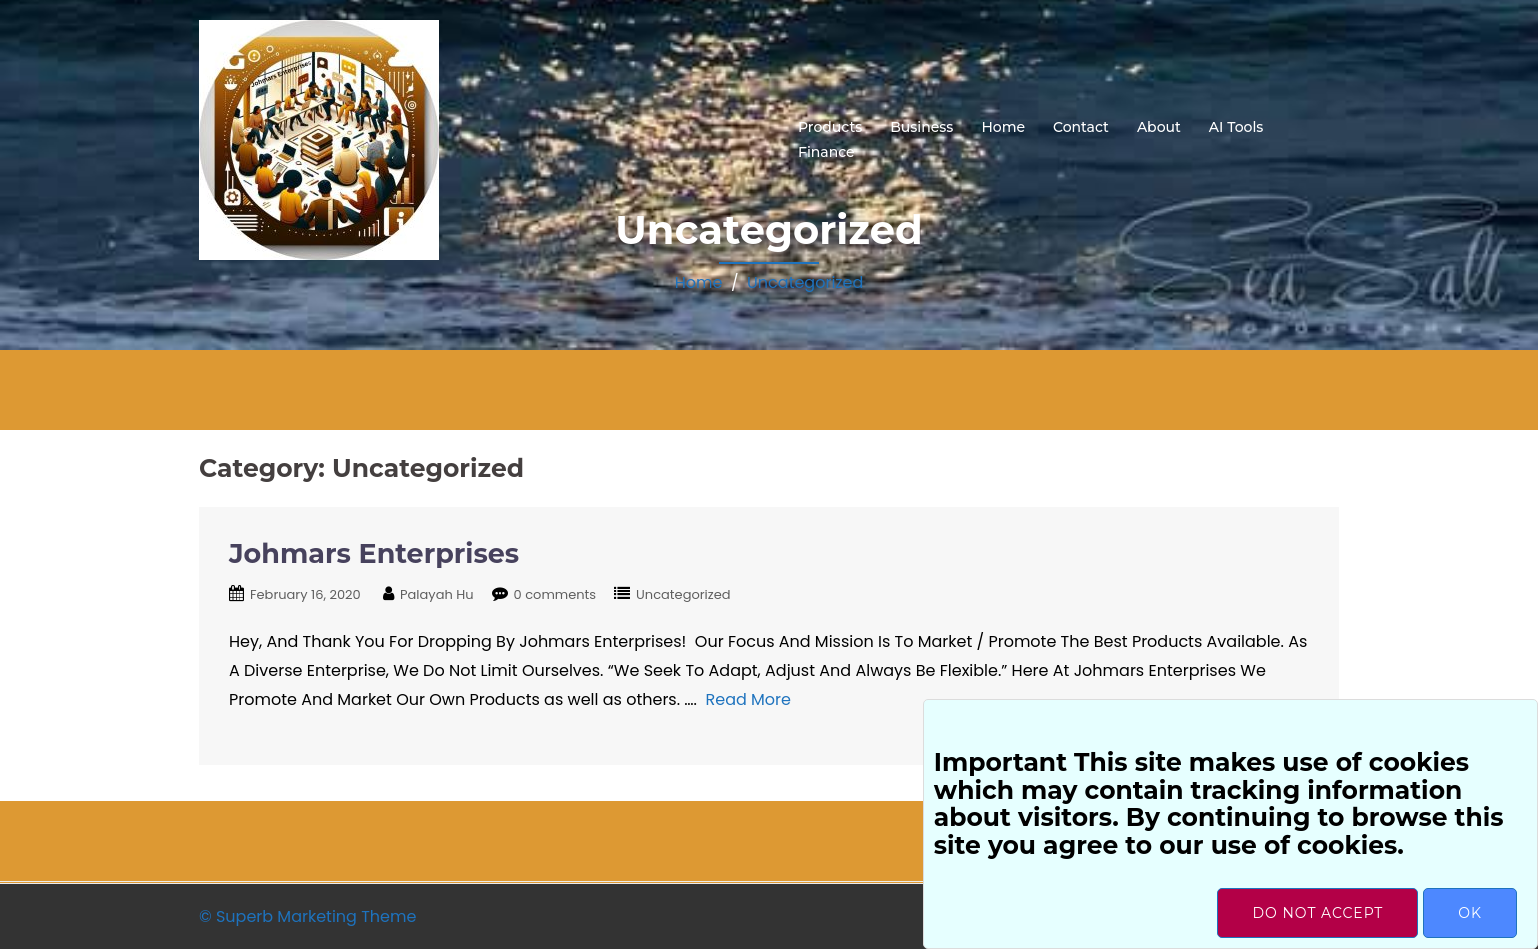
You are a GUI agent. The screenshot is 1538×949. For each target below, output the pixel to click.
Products (830, 127)
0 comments (555, 594)
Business (921, 127)
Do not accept (1317, 913)
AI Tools (1236, 127)
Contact (1081, 127)
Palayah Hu (437, 594)
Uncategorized (805, 282)
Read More (748, 699)
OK (1470, 913)
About (1159, 127)
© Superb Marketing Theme (307, 916)
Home (1003, 127)
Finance (826, 152)
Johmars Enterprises (374, 553)
